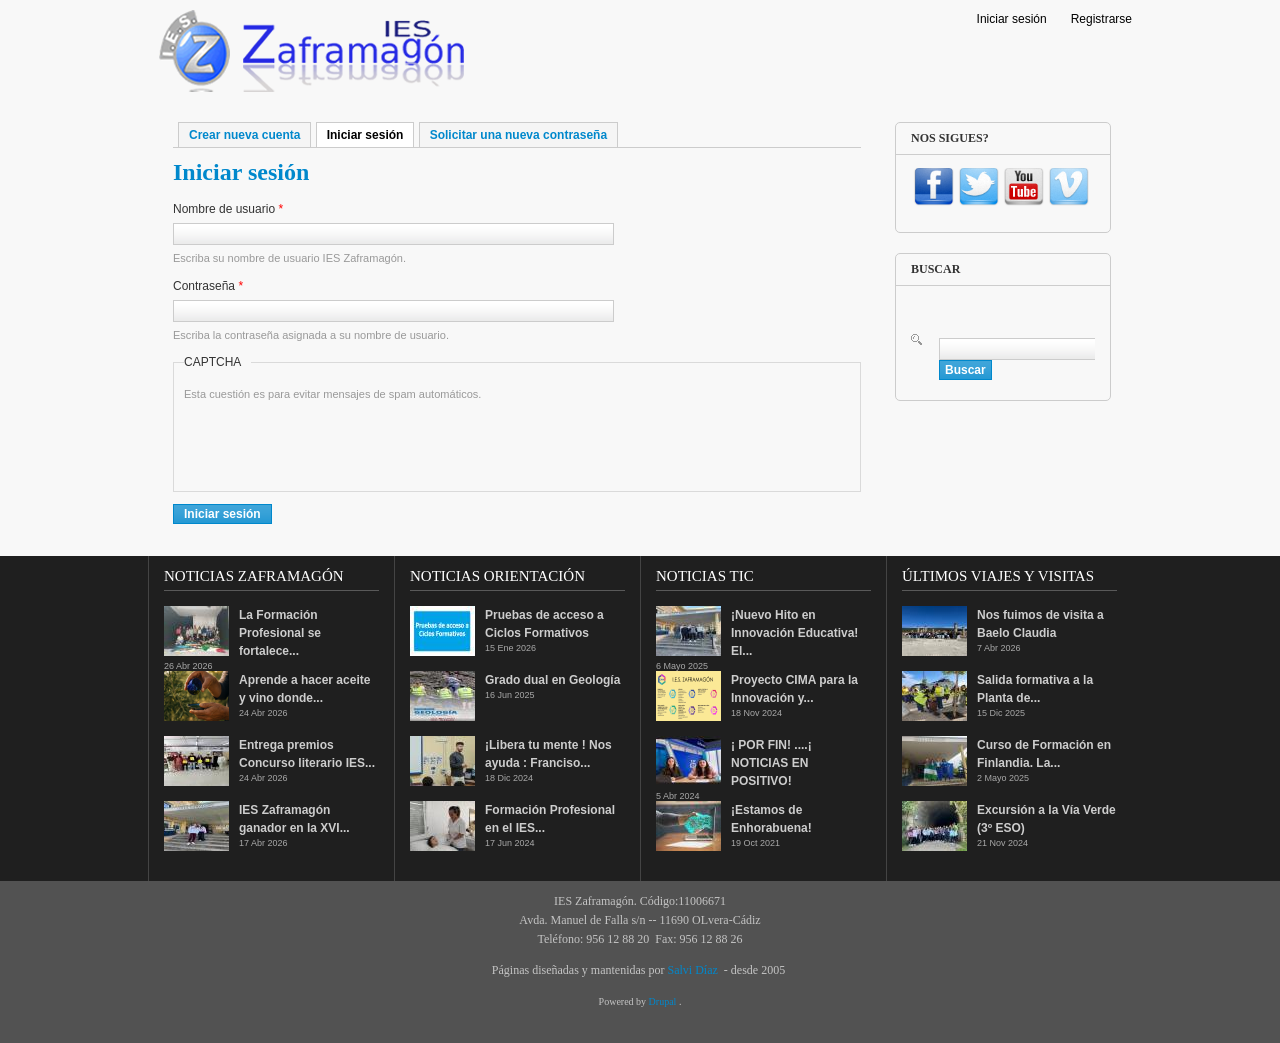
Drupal (664, 1001)
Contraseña (208, 286)
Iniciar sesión (1012, 19)
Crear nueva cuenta (244, 135)
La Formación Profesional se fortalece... (280, 633)
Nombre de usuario (228, 209)
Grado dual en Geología (552, 680)
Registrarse (1101, 19)
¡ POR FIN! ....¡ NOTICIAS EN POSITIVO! (771, 763)
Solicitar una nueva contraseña (518, 135)
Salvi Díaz (692, 970)
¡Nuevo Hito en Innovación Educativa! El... (794, 633)
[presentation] (336, 442)
